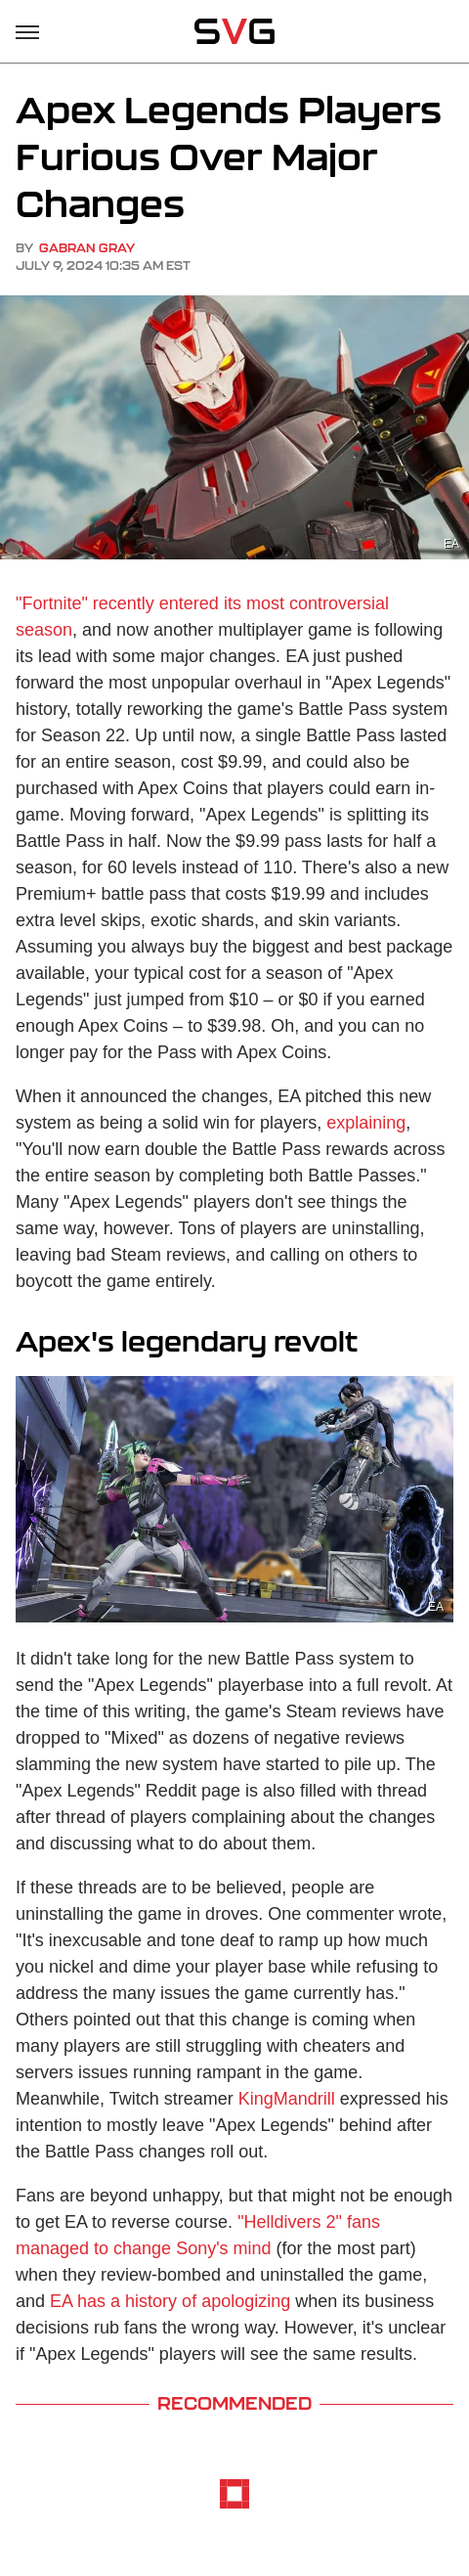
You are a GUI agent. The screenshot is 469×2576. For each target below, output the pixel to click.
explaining (365, 1123)
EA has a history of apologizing (170, 2301)
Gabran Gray (87, 248)
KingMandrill (286, 2099)
